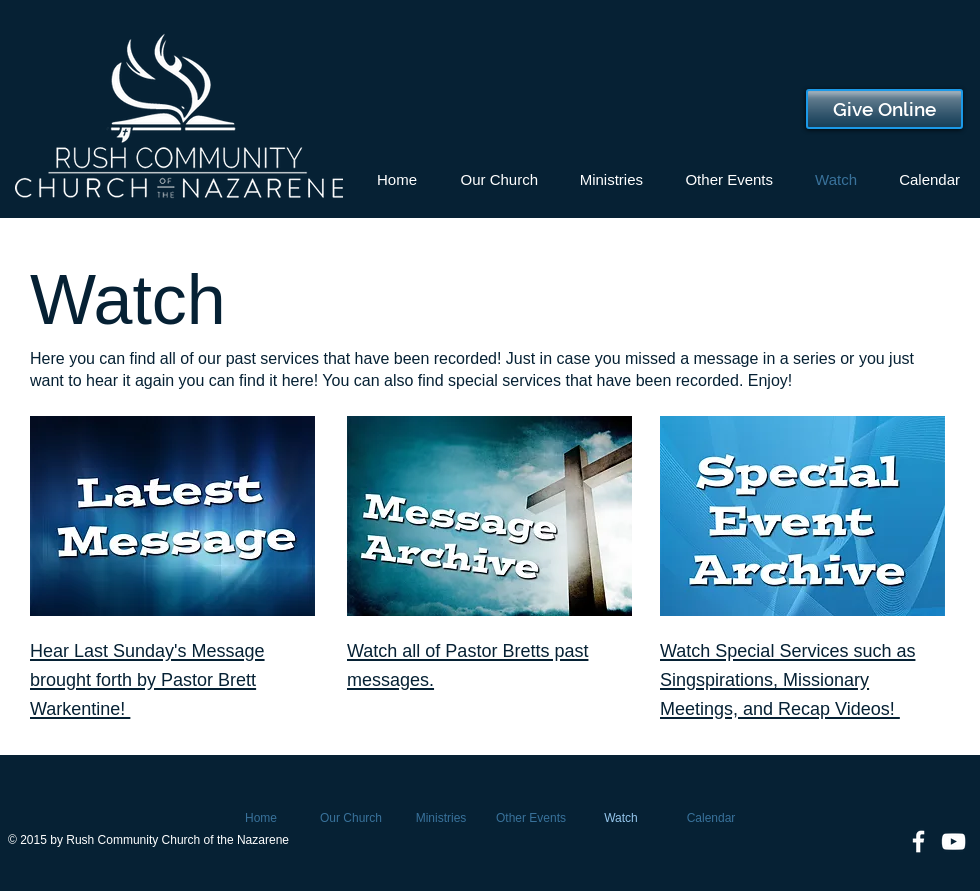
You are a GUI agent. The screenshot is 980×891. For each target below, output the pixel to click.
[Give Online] (884, 109)
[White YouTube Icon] (953, 841)
